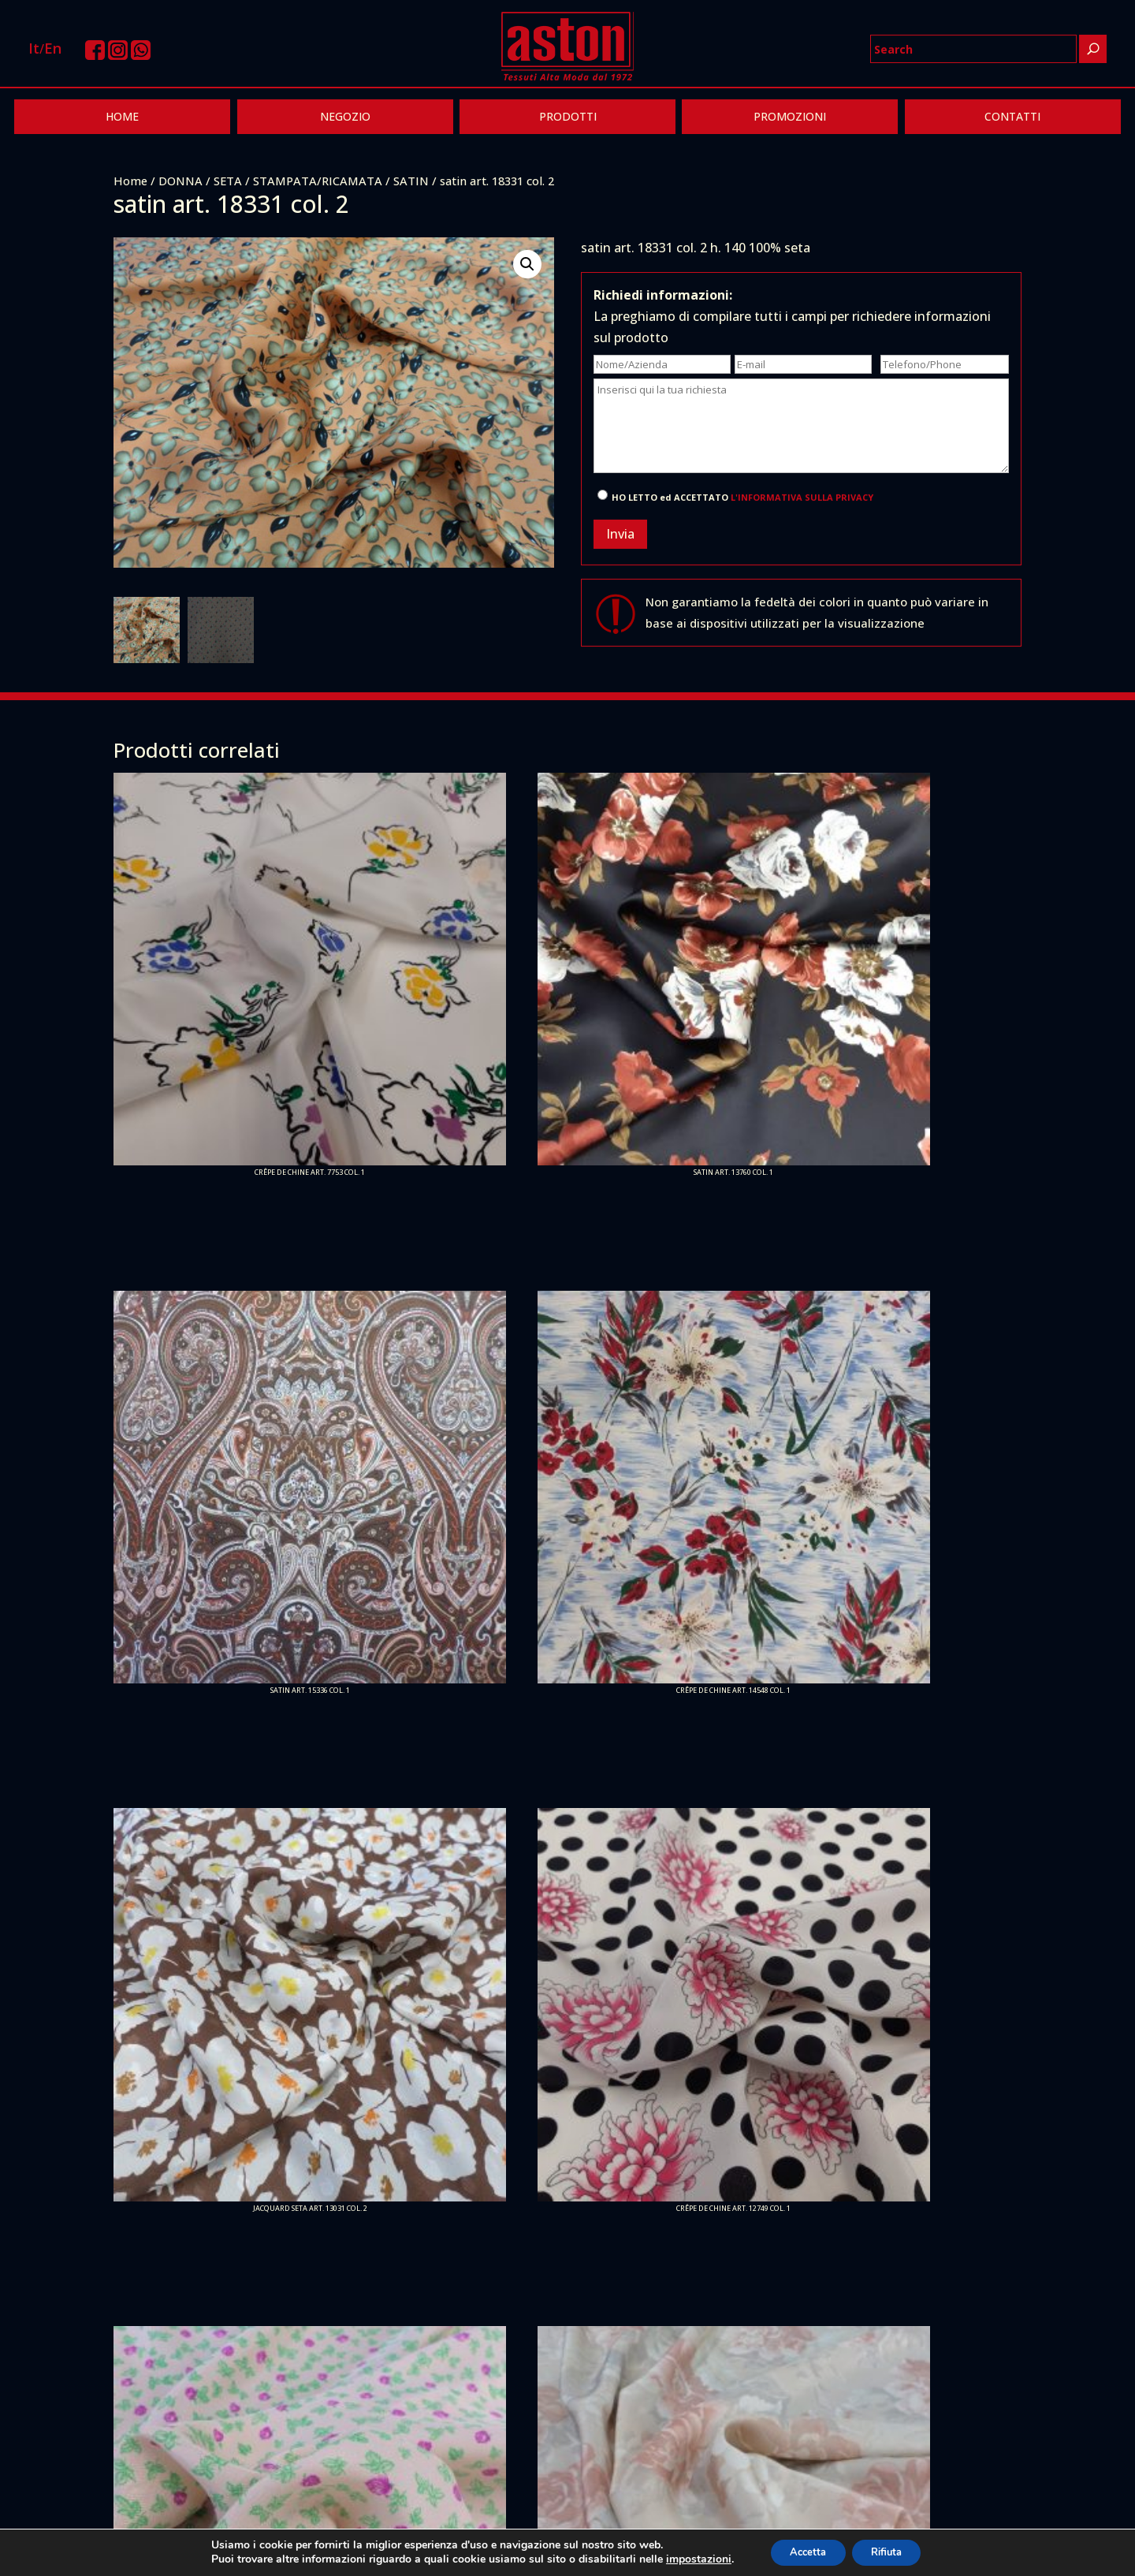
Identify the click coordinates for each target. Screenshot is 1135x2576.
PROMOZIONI (790, 116)
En (52, 48)
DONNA (180, 180)
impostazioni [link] (686, 2558)
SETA (228, 180)
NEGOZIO (345, 116)
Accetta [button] (802, 2551)
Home (130, 180)
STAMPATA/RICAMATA (317, 180)
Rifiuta (892, 2551)
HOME (122, 116)
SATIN (411, 180)
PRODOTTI (568, 116)
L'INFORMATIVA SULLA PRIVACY (802, 497)
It (33, 48)
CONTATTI (1012, 116)
